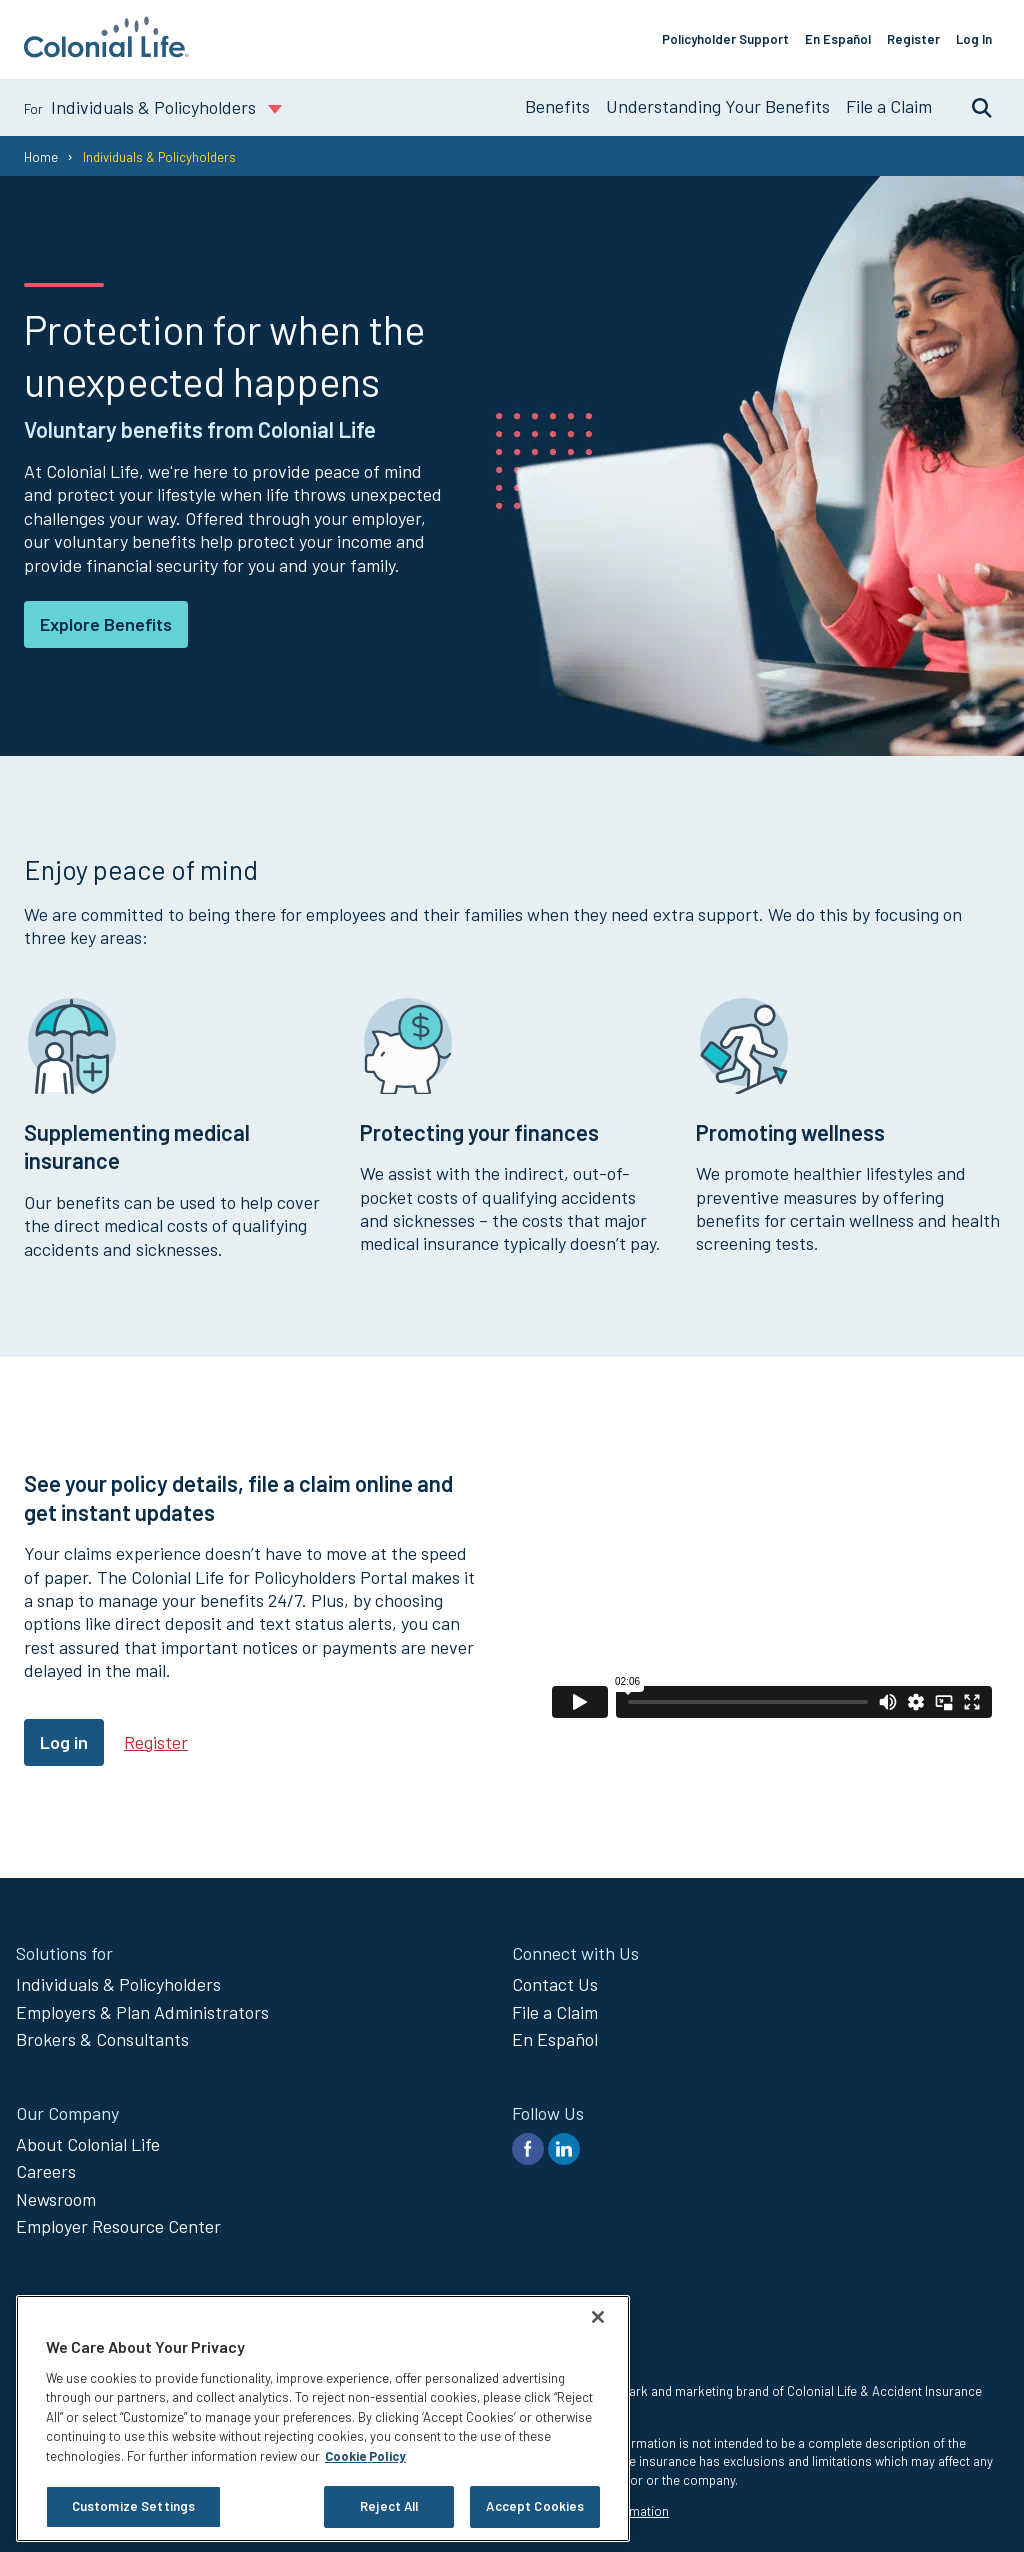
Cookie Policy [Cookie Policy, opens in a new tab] (365, 2456)
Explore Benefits (106, 624)
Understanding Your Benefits (718, 106)
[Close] (598, 2317)
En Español (838, 39)
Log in (64, 1742)
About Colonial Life (88, 2144)
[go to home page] (106, 51)
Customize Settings (133, 2506)
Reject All (389, 2506)
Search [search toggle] (972, 107)
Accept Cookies (535, 2506)
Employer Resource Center (118, 2226)
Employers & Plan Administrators (142, 2012)
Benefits (557, 106)
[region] (323, 2418)
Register (913, 39)
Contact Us (555, 1984)
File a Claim (889, 106)
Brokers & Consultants (102, 2039)
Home (41, 157)
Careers (46, 2171)
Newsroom (56, 2199)
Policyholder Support (725, 39)
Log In (974, 39)
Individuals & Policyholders (118, 1984)
